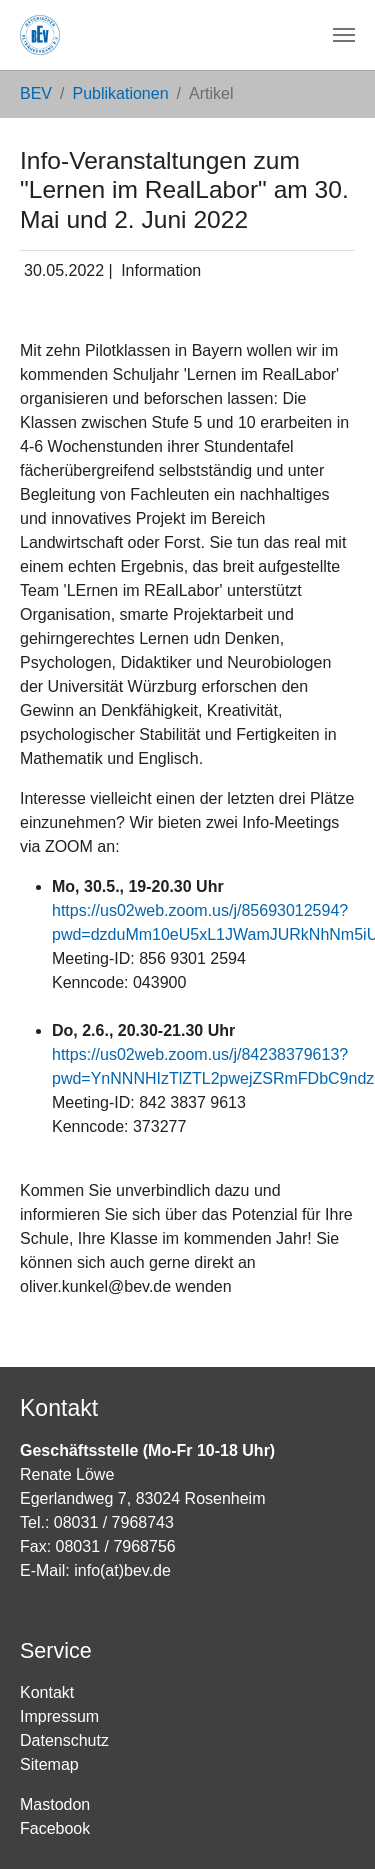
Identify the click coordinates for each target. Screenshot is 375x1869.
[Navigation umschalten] (344, 35)
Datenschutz (64, 1740)
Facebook (55, 1828)
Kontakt (47, 1692)
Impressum (59, 1716)
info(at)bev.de (122, 1570)
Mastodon (55, 1804)
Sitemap (49, 1764)
